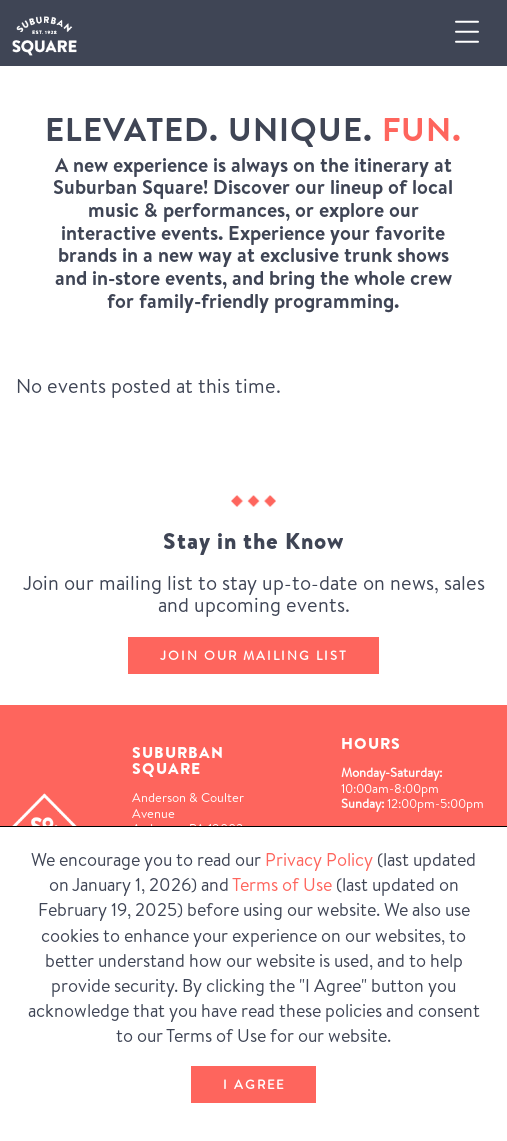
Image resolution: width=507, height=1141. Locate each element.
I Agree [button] (254, 1084)
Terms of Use (282, 884)
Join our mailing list (254, 655)
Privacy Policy (319, 859)
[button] (475, 32)
